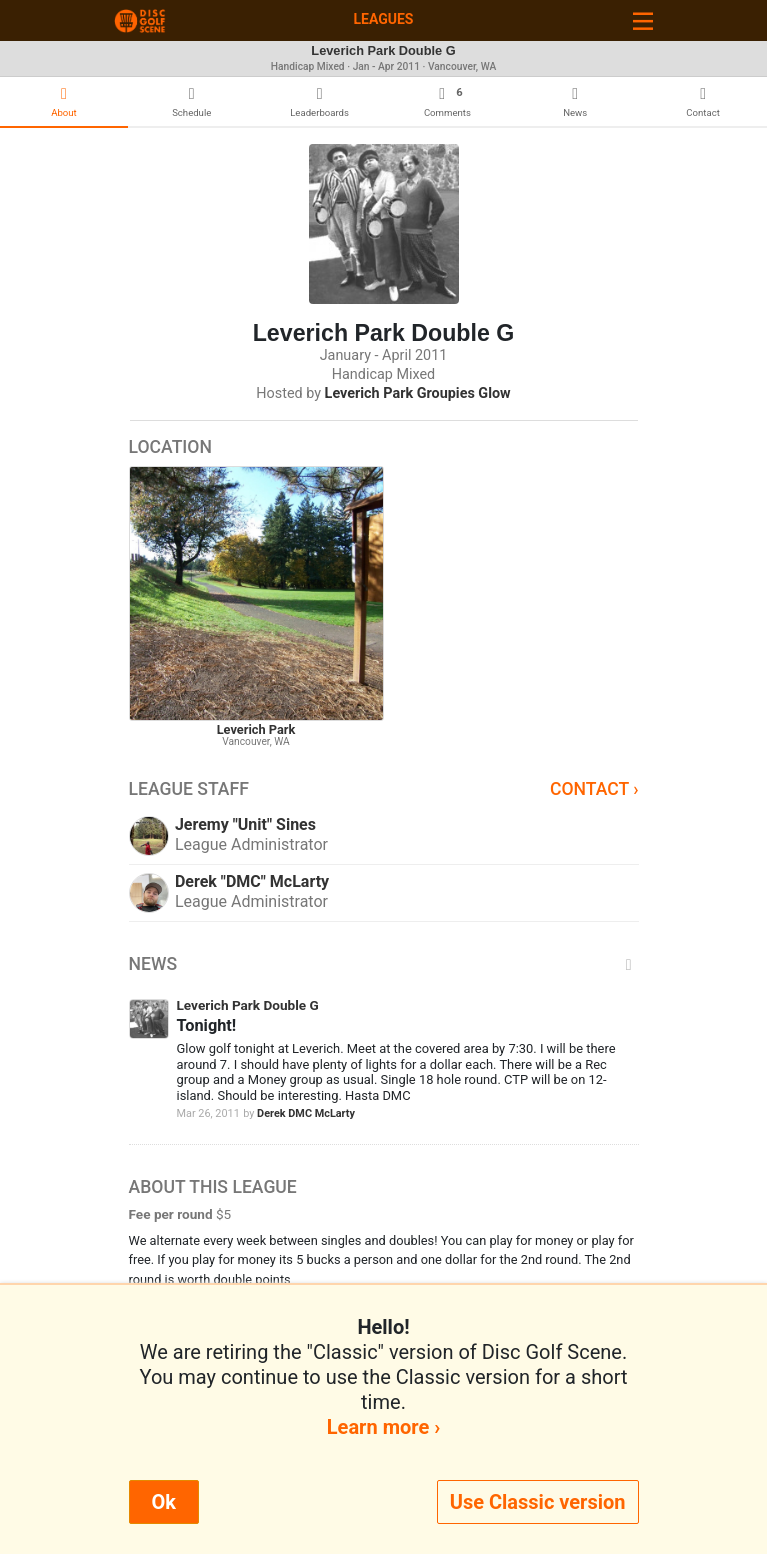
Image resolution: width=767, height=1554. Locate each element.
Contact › (594, 789)
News (384, 964)
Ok (164, 1502)
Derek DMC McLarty (306, 1113)
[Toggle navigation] (643, 20)
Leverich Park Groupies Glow (418, 393)
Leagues (383, 19)
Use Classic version (538, 1502)
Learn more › (383, 1427)
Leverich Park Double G (248, 1005)
